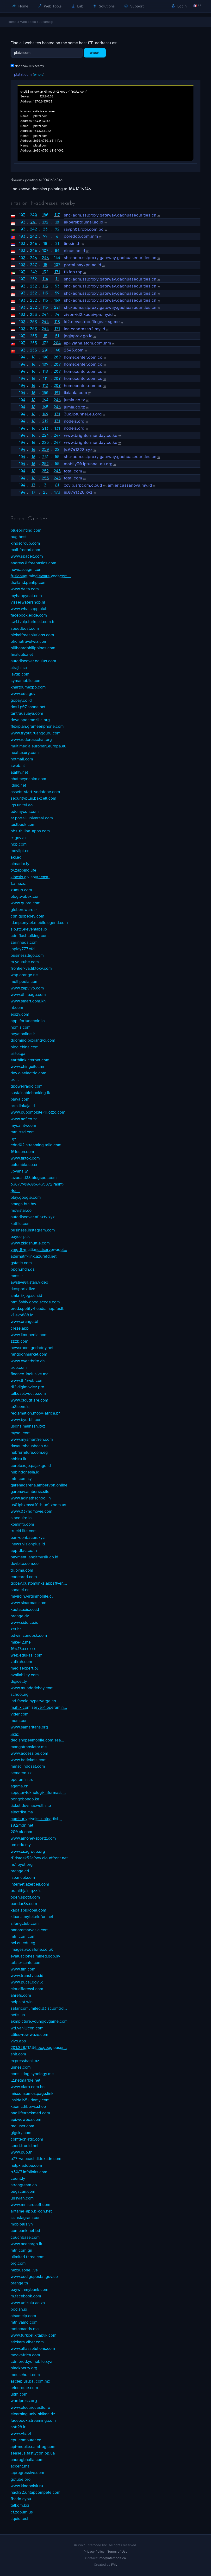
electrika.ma (22, 1812)
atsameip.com (23, 2315)
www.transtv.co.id (27, 1975)
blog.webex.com (26, 896)
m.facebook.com (26, 2296)
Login (179, 6)
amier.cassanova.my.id (130, 485)
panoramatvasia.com (30, 1929)
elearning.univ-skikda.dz (33, 2413)
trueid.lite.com (24, 1530)
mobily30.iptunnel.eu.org (88, 463)
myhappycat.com (26, 595)
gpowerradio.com (27, 1086)
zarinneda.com (24, 942)
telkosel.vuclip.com (28, 1393)
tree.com (19, 1367)
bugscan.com (23, 2191)
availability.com (25, 1674)
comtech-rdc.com (27, 2139)
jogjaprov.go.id (78, 335)
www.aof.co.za (24, 1118)
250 (45, 449)
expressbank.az (25, 2060)
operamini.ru (22, 1779)
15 (45, 264)
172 (45, 342)
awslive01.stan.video (29, 1282)
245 (57, 470)
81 (57, 485)
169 (57, 300)
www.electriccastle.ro (30, 2407)
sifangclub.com (24, 1923)
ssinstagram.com (26, 2217)
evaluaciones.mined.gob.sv (35, 1956)
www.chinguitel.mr (27, 1066)
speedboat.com (25, 628)
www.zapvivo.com (27, 988)
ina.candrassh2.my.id (84, 328)
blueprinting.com (26, 530)
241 (33, 222)
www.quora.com (25, 902)
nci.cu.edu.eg (23, 1942)
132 (45, 271)
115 (45, 286)
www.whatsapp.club (29, 608)
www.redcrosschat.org (31, 739)
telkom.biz (20, 2505)
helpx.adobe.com (26, 2165)
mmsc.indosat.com (28, 1766)
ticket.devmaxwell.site (31, 1805)
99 (45, 236)
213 (45, 428)
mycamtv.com (23, 1125)
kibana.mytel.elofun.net (32, 1916)
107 (45, 250)
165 (45, 406)
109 (45, 364)
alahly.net (19, 772)
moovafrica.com (25, 2355)
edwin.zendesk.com (29, 1635)
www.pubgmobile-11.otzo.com (38, 1112)
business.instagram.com (33, 1230)
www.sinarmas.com (28, 1602)
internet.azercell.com (30, 1884)
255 (33, 335)
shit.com (18, 2054)
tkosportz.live (23, 1288)
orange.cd (20, 1870)
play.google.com (26, 1197)
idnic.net (18, 785)
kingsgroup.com (25, 543)
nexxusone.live (24, 2270)
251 (45, 456)
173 (57, 492)
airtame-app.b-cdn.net (31, 2211)
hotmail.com (22, 759)
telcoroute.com (24, 2387)
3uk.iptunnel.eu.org (83, 414)
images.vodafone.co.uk (32, 1949)
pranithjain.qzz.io (26, 1890)
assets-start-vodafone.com (35, 791)
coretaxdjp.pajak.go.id (31, 1465)
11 (57, 278)
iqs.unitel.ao (22, 805)
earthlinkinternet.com (30, 1060)
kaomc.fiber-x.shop (28, 2106)
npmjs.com (21, 1027)
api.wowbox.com (26, 2119)
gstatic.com (21, 1262)
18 (57, 222)
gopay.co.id (21, 700)
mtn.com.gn (21, 2250)
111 (45, 378)
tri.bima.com (22, 1570)
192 (45, 222)
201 (45, 350)
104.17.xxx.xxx (23, 1648)
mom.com (20, 1720)
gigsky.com (21, 2132)
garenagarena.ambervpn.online (39, 1485)
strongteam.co (24, 2184)
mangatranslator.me (29, 1746)
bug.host (18, 536)
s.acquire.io (21, 1517)
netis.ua (18, 2014)
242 (33, 229)
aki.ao (16, 857)
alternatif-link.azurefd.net (33, 1256)
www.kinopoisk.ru (27, 2485)
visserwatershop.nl (28, 602)
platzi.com (23, 74)
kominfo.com (22, 1524)
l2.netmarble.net (25, 2080)
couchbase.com (25, 2237)
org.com (18, 2263)
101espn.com (22, 1151)
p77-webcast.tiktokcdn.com (36, 2158)
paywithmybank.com (29, 2289)
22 (57, 449)
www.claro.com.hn (27, 2086)
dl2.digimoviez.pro (27, 1386)
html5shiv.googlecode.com (35, 1302)
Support (134, 6)
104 (22, 357)
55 (57, 456)
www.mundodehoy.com (32, 1687)
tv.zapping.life (23, 870)
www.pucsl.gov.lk (27, 1982)
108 (45, 357)
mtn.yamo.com (24, 2322)
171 (57, 271)
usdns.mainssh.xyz (28, 1426)
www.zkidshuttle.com (30, 1243)
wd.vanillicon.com (27, 2028)
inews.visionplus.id (28, 1544)
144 (57, 257)
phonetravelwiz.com (29, 641)
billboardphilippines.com (33, 647)
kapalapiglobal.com (28, 1910)
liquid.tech (20, 2518)
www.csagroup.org (28, 1851)
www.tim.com (23, 1969)
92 (57, 229)
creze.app (20, 1328)
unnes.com (21, 2067)
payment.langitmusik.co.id (34, 1557)
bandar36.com (24, 1903)
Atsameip (46, 22)
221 (57, 307)
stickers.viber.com (27, 2342)
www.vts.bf (21, 2433)
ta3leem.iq (20, 1406)
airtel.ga (18, 1053)
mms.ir (17, 1275)
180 (45, 214)
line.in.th (72, 243)
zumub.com (21, 889)
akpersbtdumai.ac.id (83, 222)
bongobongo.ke (25, 1799)
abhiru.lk (18, 1458)
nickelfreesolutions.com (32, 634)
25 (45, 492)
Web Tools (50, 6)
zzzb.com (19, 1341)
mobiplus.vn (22, 2224)
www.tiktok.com (25, 1158)
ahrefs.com (21, 1995)
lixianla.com (75, 392)
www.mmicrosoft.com (30, 2204)
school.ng (20, 1694)
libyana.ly (19, 1171)
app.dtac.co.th (24, 1550)
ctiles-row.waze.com (29, 2034)
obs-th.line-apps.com (30, 831)
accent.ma (20, 2466)
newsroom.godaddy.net (32, 1347)
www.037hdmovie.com (31, 1511)
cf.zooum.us (22, 2512)
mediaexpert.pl (24, 1668)
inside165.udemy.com (30, 2100)
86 (57, 250)
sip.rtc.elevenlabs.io (29, 929)
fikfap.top (73, 271)
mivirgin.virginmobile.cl (32, 1596)
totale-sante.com (26, 1962)
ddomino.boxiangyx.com (33, 1040)
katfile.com (21, 1223)
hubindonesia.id (25, 1472)
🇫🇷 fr (197, 5)
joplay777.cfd (23, 948)
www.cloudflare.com (29, 1400)
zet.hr (16, 1628)
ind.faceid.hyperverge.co (33, 1700)
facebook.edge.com (29, 615)
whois (38, 74)
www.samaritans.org (29, 1727)
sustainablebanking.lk (30, 1092)
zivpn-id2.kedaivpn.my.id (88, 314)
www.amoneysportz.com (33, 1838)
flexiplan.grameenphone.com (37, 726)
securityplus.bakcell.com (33, 798)
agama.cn (19, 1786)
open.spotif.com (25, 1897)
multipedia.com (24, 981)
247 (33, 264)
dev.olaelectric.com (28, 1073)
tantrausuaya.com (27, 713)
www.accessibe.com (29, 1753)
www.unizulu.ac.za (28, 2302)
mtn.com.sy (21, 1478)
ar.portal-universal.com (32, 818)
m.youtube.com (25, 961)
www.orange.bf (24, 1321)
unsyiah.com (22, 2198)
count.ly (18, 2178)
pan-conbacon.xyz (28, 1537)
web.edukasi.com (27, 1655)
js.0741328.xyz (78, 449)
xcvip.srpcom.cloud (83, 485)
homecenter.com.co (83, 357)
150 (45, 392)
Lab (77, 6)
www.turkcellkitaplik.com (33, 2335)
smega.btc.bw (23, 1203)
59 (57, 293)
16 (33, 357)
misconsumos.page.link (32, 2093)
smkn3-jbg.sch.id (26, 1295)
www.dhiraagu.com (28, 994)
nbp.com (18, 844)
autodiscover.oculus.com (33, 660)
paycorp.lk (20, 1236)
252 (33, 278)
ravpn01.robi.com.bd (84, 229)
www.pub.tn (21, 2152)
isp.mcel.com (23, 1877)
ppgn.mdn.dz (23, 1269)
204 (57, 342)
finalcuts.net (22, 654)
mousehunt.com (25, 2374)
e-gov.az (19, 837)
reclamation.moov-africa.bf (35, 1413)
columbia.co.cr (24, 1164)
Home (20, 6)
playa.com (20, 1099)
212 (45, 421)
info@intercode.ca (112, 2558)
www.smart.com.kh (28, 1001)
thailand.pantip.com (28, 582)
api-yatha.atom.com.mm (87, 343)
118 (57, 321)
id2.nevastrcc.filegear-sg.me (92, 321)
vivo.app (18, 2041)
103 (22, 214)
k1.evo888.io (22, 1315)
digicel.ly (19, 1681)
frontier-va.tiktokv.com (31, 968)
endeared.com (24, 1576)
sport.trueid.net (24, 2145)
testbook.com (23, 824)
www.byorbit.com (27, 1419)
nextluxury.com (25, 752)
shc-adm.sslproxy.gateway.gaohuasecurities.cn (110, 215)
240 (33, 214)
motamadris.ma (25, 2328)
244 (45, 314)
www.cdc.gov (23, 693)
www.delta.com (25, 589)
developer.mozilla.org (30, 719)
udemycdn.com (25, 811)
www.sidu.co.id (24, 1622)
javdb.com (20, 674)
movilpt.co (20, 850)
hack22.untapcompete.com (35, 2492)
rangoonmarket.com (29, 1354)
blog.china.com (24, 1047)
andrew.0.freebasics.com (33, 563)
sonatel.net (21, 1589)
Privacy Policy (94, 2551)
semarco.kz (21, 1772)
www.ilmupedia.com (29, 1334)
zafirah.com (21, 1661)
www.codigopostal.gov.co (34, 2276)
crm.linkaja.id (23, 1105)
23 (45, 229)
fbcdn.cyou (21, 2498)
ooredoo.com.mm (81, 236)
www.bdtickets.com (28, 1759)
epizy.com (20, 1014)
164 (45, 399)
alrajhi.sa (19, 667)
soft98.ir (18, 2426)
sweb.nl (18, 765)
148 (57, 350)
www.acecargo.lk (26, 2243)
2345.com (74, 350)
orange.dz (20, 1615)
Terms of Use (117, 2551)
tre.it (15, 1079)
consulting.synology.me (32, 2073)
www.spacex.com (27, 556)
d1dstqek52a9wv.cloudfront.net (39, 1857)
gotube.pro (21, 2479)
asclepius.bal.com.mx (30, 2381)
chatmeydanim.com (28, 778)
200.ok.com (21, 1831)
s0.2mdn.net (22, 1825)
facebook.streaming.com (33, 2420)
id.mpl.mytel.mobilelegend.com (39, 922)
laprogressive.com (27, 2472)
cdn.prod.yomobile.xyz (31, 2361)
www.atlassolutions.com (33, 2348)
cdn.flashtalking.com (30, 935)
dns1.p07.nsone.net (28, 706)
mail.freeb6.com (25, 549)
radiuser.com (22, 2125)
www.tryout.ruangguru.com (36, 733)
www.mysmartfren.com (32, 1439)
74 (57, 314)
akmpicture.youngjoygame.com (39, 2021)
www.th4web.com (27, 1380)
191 (57, 392)
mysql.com (21, 1432)
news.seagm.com (27, 569)
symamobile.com (26, 680)
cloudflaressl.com (27, 1988)
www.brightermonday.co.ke (90, 435)
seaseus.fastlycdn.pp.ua (33, 2453)
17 (33, 485)
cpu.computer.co (26, 2439)
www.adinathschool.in (31, 1498)
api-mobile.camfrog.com (33, 2446)
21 (57, 243)
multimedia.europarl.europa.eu (38, 746)
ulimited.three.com (27, 2256)
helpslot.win (21, 2001)
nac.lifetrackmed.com (30, 2113)
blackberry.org (24, 2368)
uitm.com (19, 2394)
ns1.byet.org (22, 1864)
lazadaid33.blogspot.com (34, 1177)
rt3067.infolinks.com (29, 2171)
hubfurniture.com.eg (29, 1452)
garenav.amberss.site (30, 1491)
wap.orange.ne (24, 974)
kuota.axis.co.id (25, 1609)
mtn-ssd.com (23, 1131)
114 (45, 278)
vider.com (19, 1714)
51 (57, 335)
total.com (73, 471)
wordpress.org (24, 2400)
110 (45, 371)
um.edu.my (21, 1844)
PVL (114, 2564)
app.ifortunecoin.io (28, 1020)
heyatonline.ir (23, 1033)
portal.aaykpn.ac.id (82, 264)
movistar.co (21, 1210)
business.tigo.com (27, 955)
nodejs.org (74, 421)
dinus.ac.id (74, 250)
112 (45, 385)
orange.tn (19, 2283)
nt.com (17, 1007)
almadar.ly (20, 863)
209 (57, 357)
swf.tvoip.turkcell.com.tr (33, 621)
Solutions (104, 6)
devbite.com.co (25, 1563)
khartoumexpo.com (28, 687)
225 (45, 442)
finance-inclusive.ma (30, 1373)
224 (45, 435)
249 (33, 271)
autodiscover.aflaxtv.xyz (33, 1216)
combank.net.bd (25, 2230)
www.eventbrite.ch (28, 1360)
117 (57, 214)
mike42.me (21, 1642)
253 (33, 314)
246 (33, 243)
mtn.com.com (23, 1936)
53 (57, 286)
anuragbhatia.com (27, 2459)
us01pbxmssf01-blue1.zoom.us (38, 1504)
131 (57, 414)
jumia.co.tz (74, 399)
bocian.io (19, 2309)
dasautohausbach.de (30, 1445)
